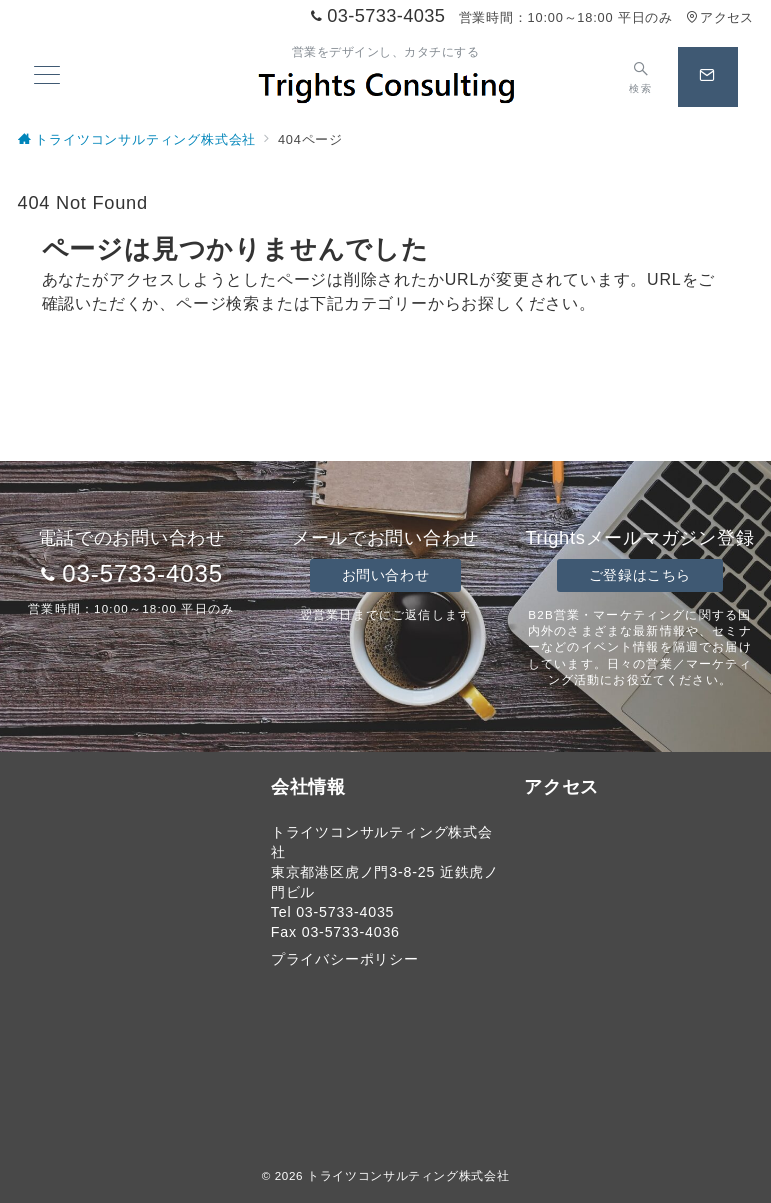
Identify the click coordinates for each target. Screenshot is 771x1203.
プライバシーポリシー (345, 959)
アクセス (719, 17)
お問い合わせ (385, 575)
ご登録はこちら (640, 575)
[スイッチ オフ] (640, 77)
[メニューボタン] (47, 77)
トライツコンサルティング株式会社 (408, 1175)
